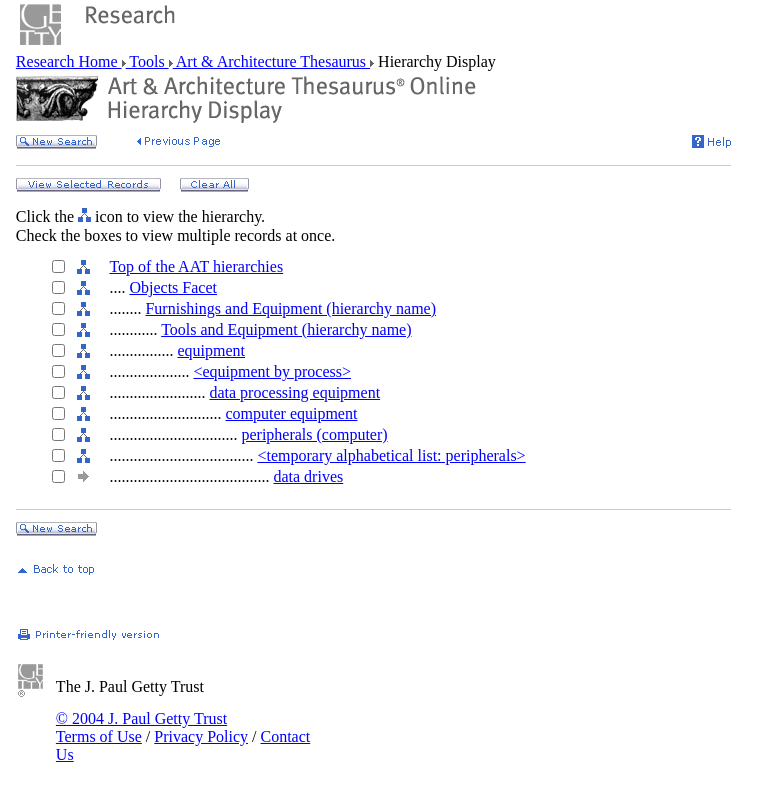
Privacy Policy (201, 736)
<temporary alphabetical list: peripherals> (391, 455)
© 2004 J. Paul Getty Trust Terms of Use (141, 727)
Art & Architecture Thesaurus (271, 61)
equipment (211, 350)
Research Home (69, 61)
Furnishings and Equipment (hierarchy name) (290, 308)
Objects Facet (173, 287)
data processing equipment (294, 392)
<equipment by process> (272, 371)
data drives (308, 476)
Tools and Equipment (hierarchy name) (286, 329)
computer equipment (291, 413)
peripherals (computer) (314, 434)
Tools (147, 61)
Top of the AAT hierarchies (196, 266)
